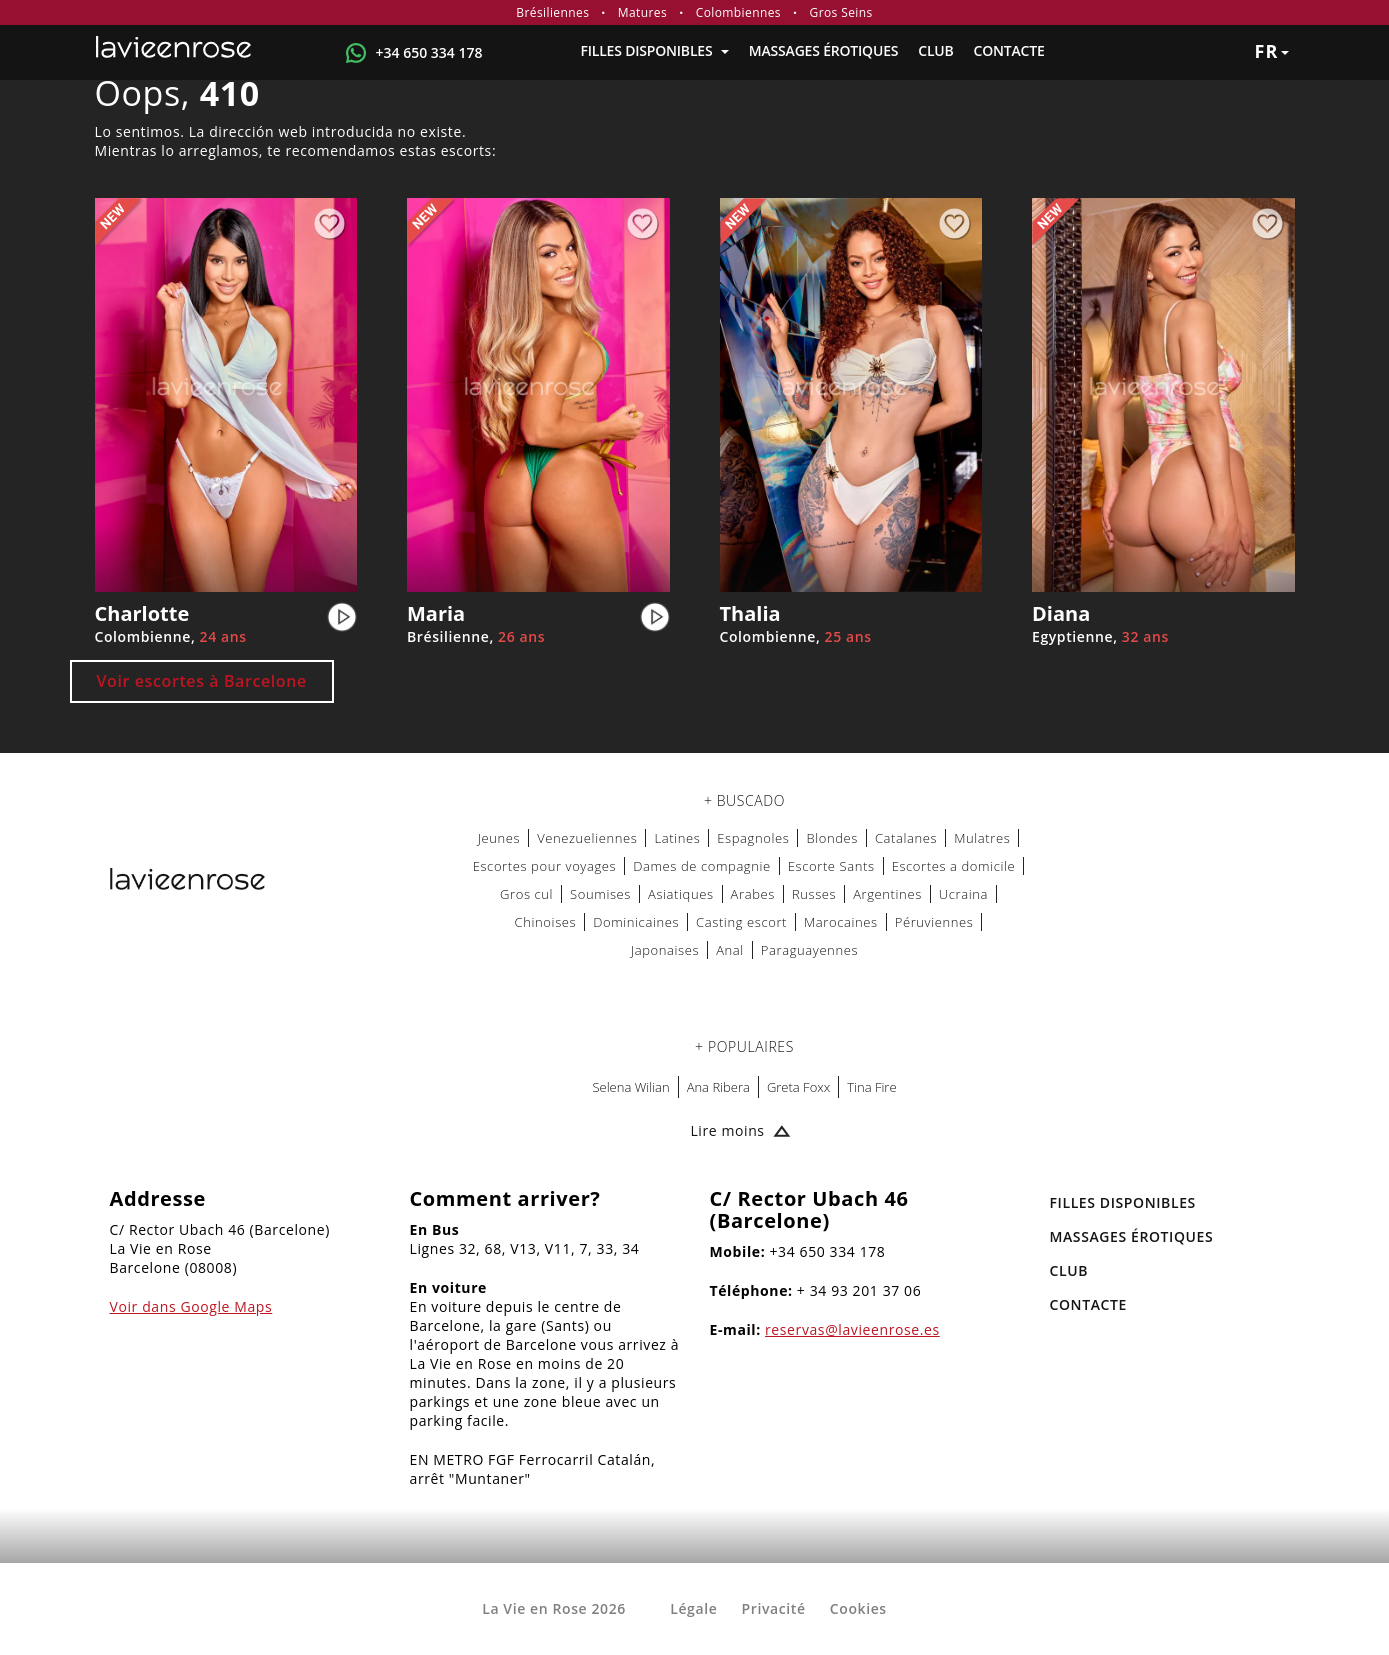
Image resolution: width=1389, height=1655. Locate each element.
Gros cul (526, 894)
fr (1272, 51)
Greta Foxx (798, 1087)
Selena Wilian (630, 1087)
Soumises (600, 894)
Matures (642, 12)
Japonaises (665, 950)
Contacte (1009, 50)
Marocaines (841, 922)
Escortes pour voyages (545, 866)
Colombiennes (738, 12)
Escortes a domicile (954, 866)
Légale (693, 1608)
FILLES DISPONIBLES (654, 50)
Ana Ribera (718, 1087)
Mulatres (982, 838)
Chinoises (546, 922)
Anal (730, 950)
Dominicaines (636, 922)
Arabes (753, 894)
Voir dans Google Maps (191, 1306)
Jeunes (499, 838)
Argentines (887, 894)
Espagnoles (753, 838)
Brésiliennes (552, 12)
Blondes (832, 838)
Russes (814, 894)
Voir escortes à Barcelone (202, 681)
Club (935, 50)
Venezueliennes (587, 838)
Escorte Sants (831, 866)
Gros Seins (841, 12)
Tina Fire (871, 1087)
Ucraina (963, 894)
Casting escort (741, 922)
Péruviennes (934, 922)
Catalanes (906, 838)
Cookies (858, 1608)
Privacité (774, 1608)
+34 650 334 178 (429, 52)
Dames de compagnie (702, 866)
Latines (677, 838)
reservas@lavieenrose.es (852, 1329)
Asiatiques (681, 894)
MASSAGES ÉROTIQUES (823, 50)
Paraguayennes (809, 950)
